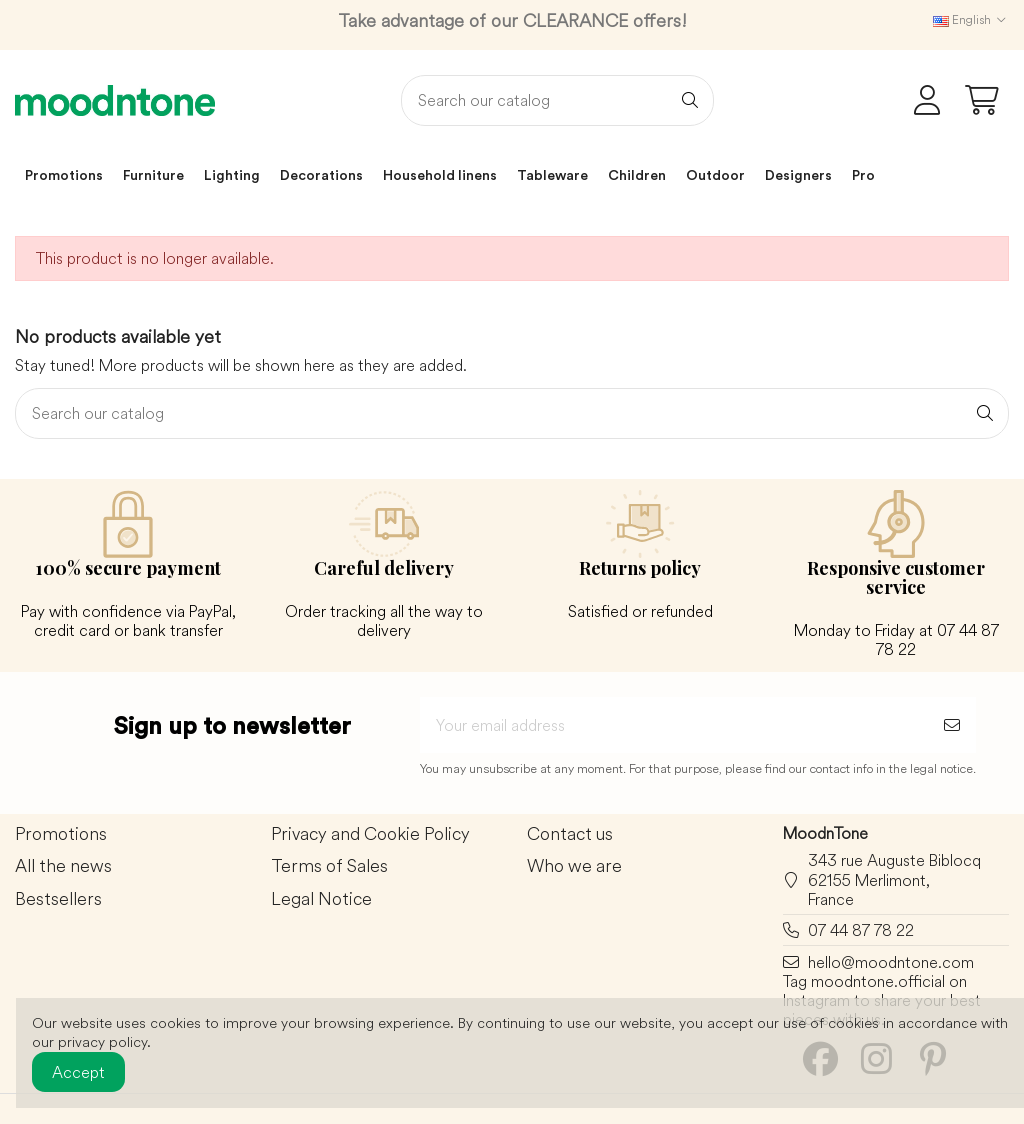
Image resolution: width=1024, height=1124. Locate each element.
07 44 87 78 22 (861, 930)
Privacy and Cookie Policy (370, 834)
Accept (78, 1072)
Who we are (574, 866)
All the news (63, 866)
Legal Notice (321, 899)
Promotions (61, 834)
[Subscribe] (952, 725)
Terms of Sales (329, 866)
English (971, 19)
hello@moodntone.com (891, 962)
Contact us (570, 834)
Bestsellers (58, 899)
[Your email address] (674, 725)
